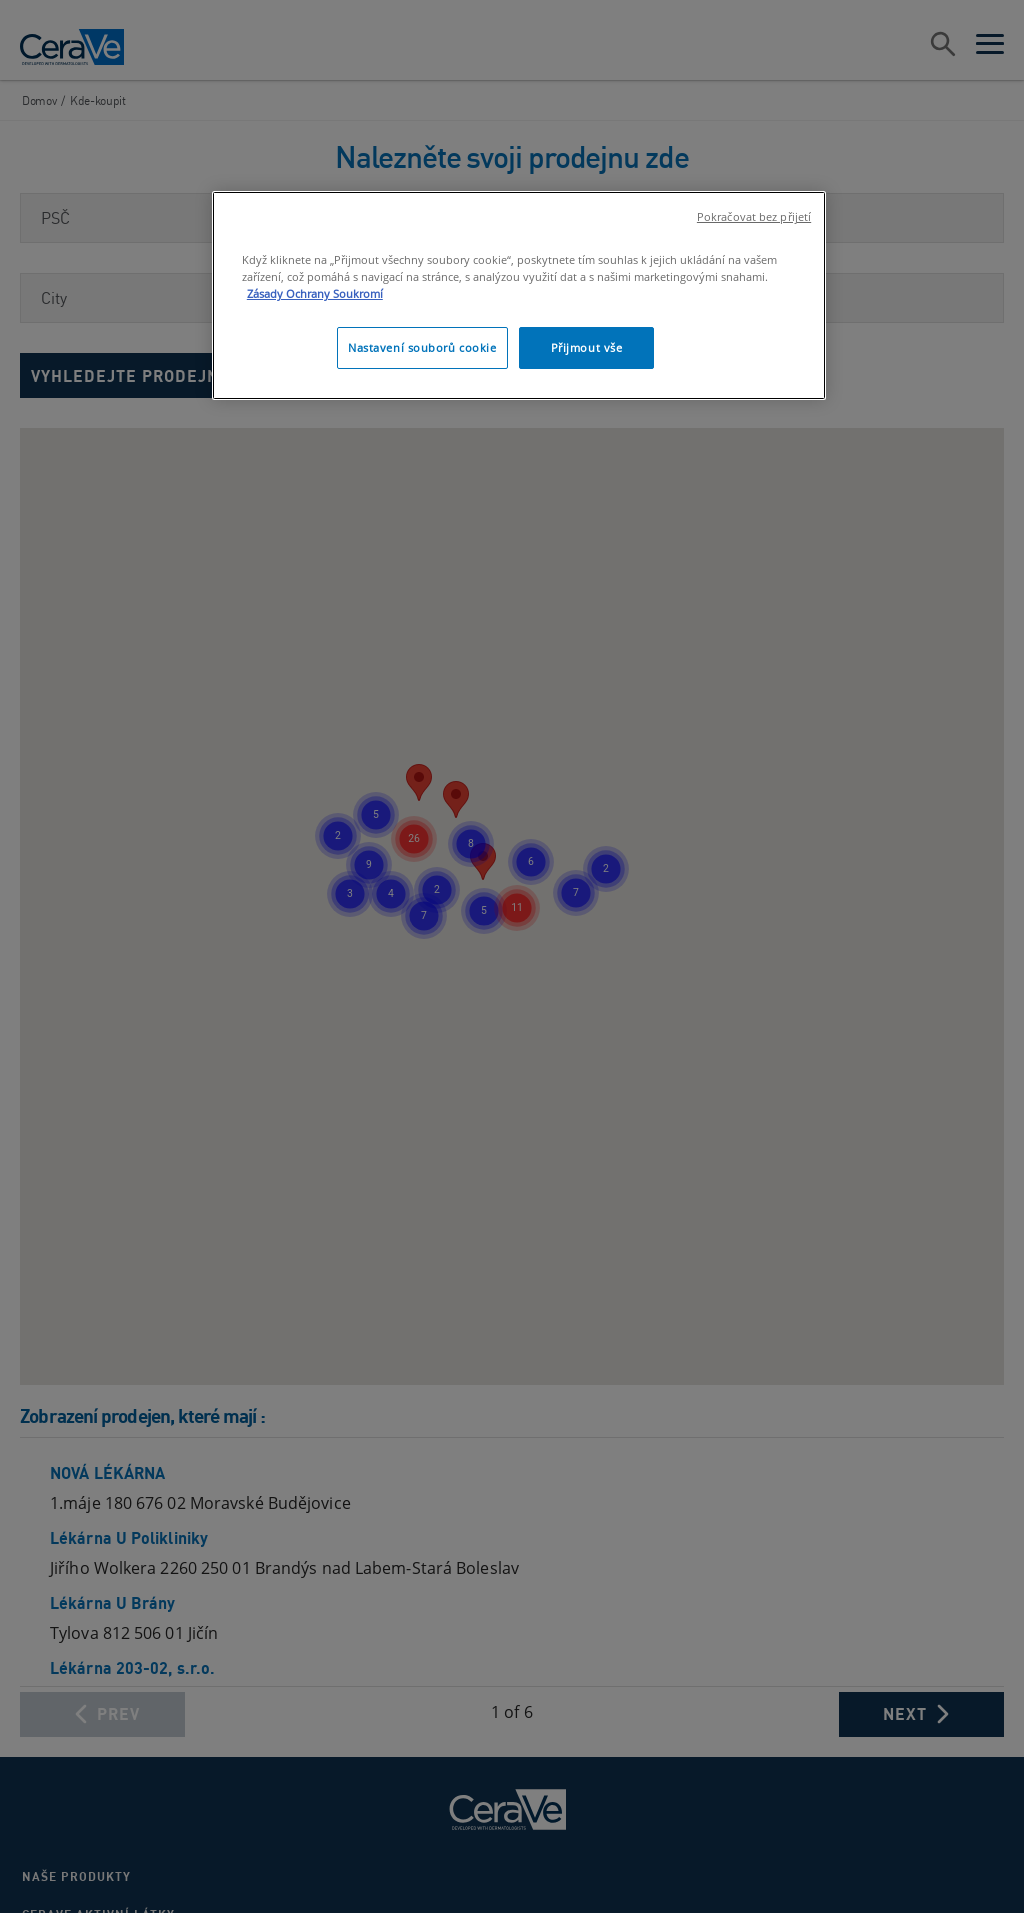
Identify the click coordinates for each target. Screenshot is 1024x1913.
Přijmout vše (587, 347)
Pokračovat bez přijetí (754, 217)
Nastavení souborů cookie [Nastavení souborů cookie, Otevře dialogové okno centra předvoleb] (422, 347)
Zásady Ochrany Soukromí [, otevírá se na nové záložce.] (315, 293)
